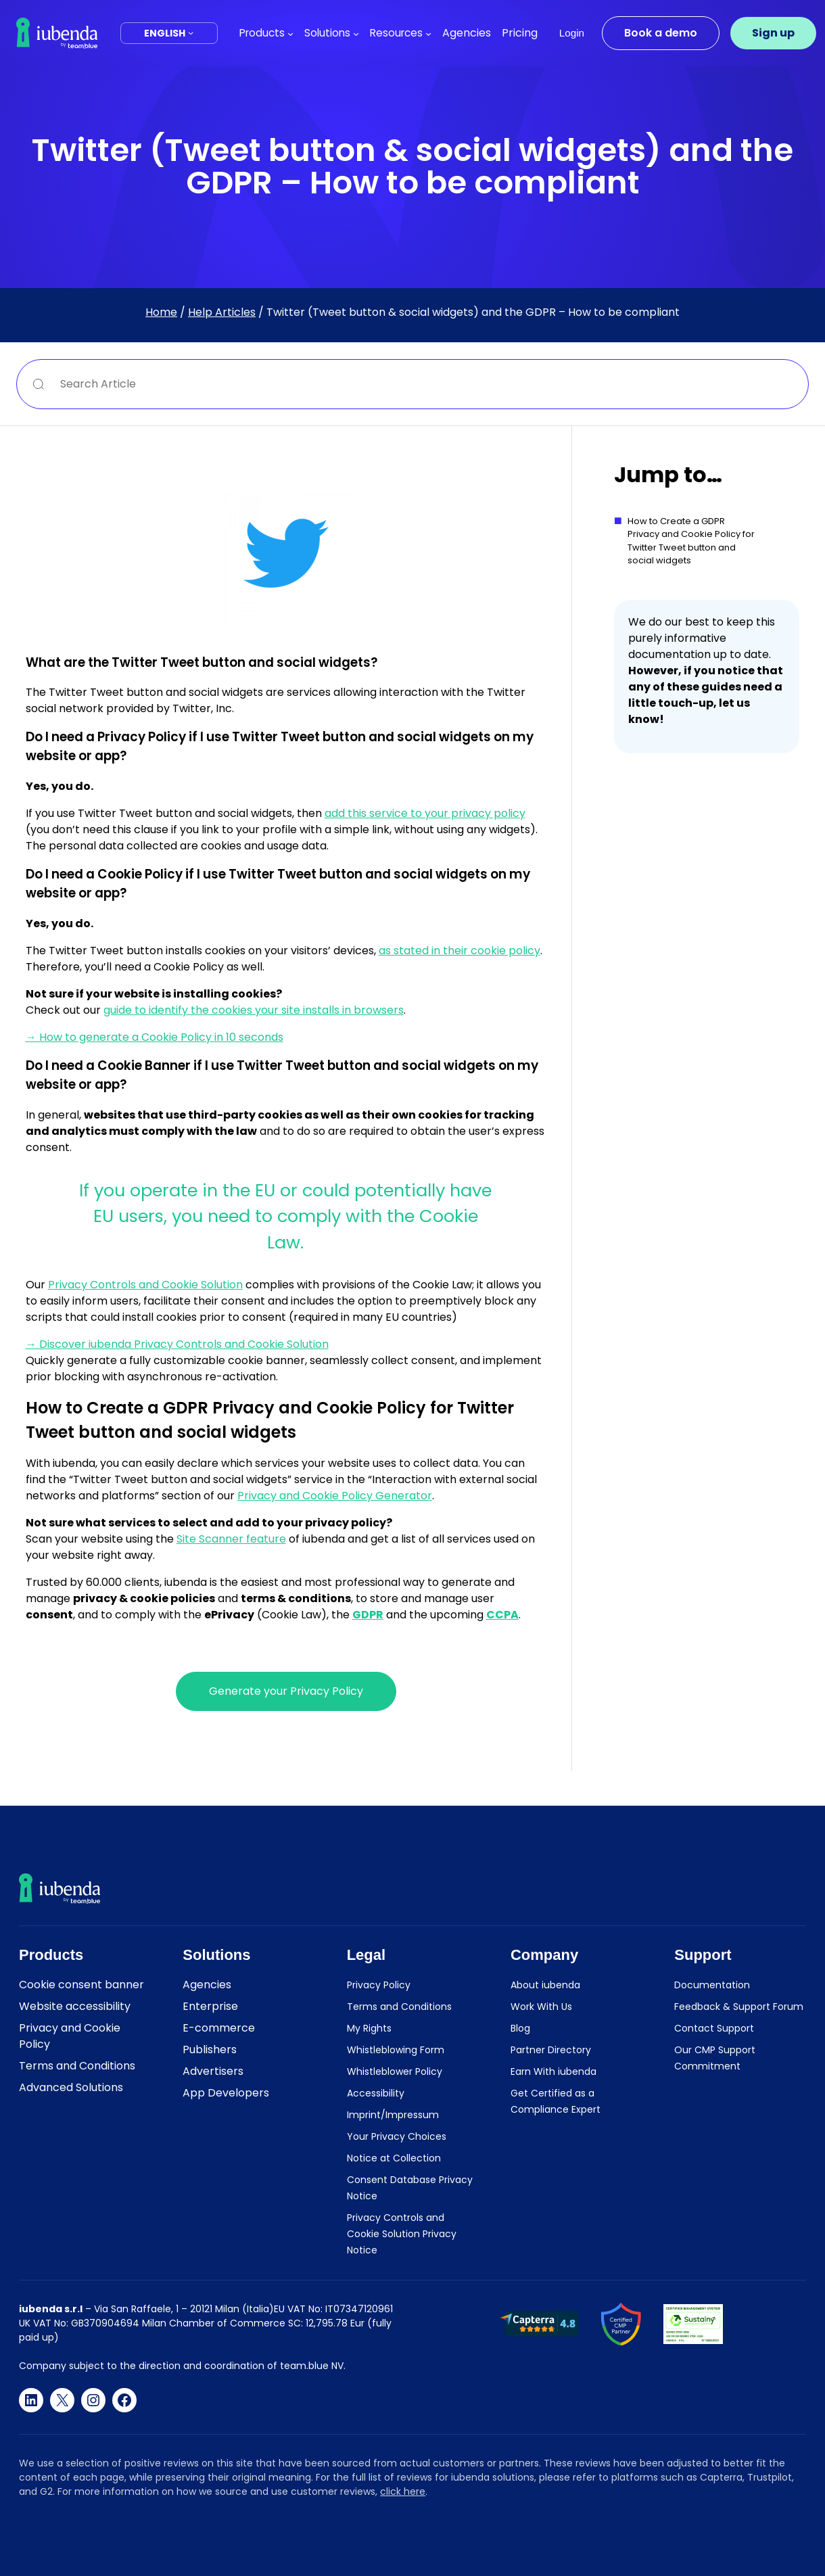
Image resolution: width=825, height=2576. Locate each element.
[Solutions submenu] (356, 33)
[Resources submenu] (428, 33)
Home (161, 312)
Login (571, 33)
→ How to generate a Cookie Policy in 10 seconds (154, 1037)
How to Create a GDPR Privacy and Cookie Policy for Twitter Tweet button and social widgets (691, 541)
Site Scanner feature (231, 1539)
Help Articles (222, 312)
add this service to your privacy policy (425, 813)
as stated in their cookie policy (459, 950)
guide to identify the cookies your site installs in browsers (253, 1010)
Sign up (773, 33)
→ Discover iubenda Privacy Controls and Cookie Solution (177, 1344)
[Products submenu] (290, 33)
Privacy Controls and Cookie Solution (145, 1284)
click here (402, 2491)
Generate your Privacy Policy (286, 1691)
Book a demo (660, 33)
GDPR (367, 1614)
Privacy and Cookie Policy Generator (334, 1495)
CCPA (502, 1614)
